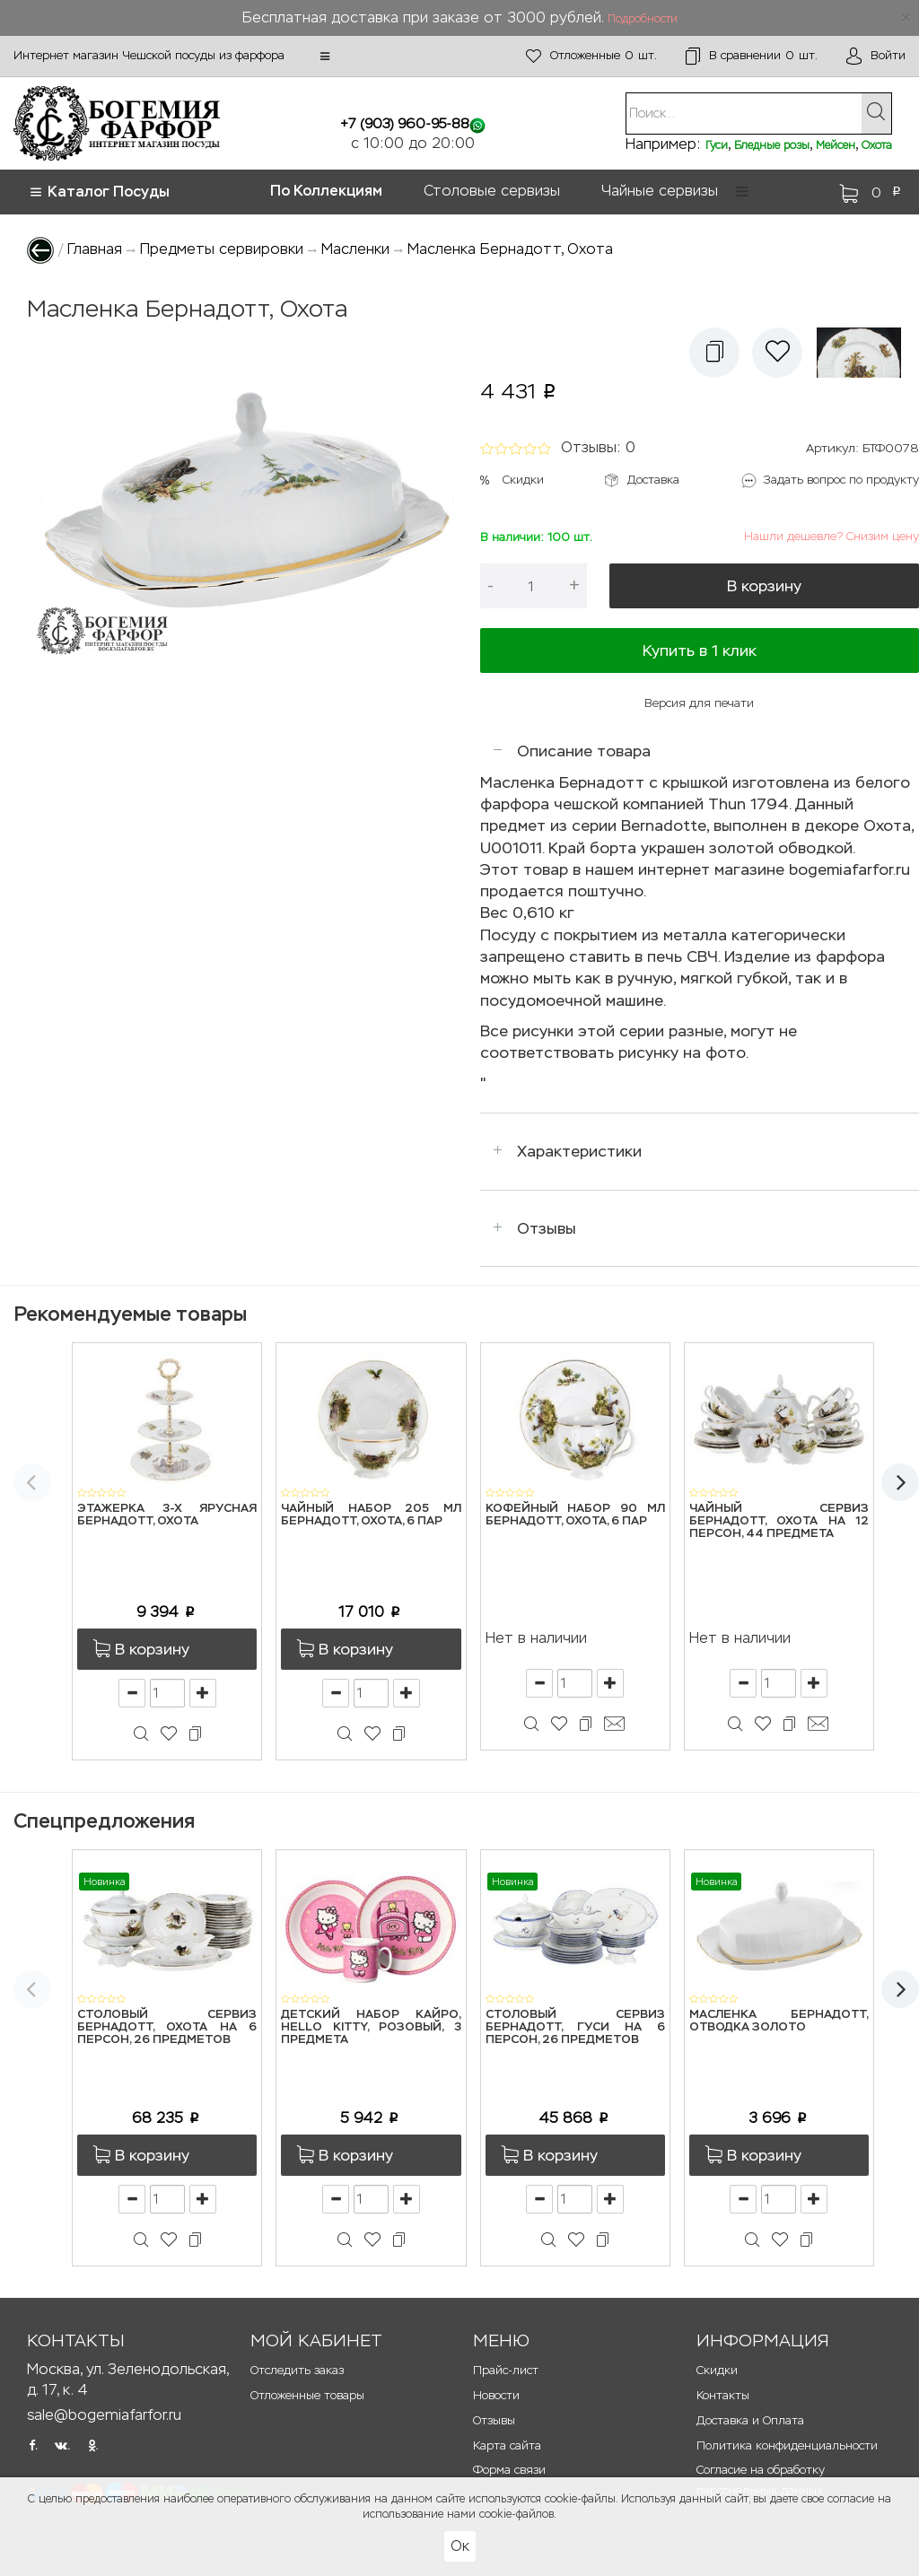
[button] (324, 56)
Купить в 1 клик (700, 650)
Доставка (653, 479)
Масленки (355, 249)
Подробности (643, 19)
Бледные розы (772, 145)
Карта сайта (507, 2445)
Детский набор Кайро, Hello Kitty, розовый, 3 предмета (370, 2028)
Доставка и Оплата (750, 2420)
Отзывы (546, 1228)
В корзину (764, 586)
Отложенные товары (307, 2395)
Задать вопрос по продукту (841, 479)
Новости (496, 2395)
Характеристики (579, 1151)
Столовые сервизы (492, 190)
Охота (877, 145)
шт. (591, 56)
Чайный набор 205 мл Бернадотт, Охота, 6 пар (370, 1515)
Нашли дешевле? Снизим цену (831, 536)
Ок (460, 2546)
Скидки (523, 479)
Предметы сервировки (221, 249)
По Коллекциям (326, 190)
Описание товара (584, 751)
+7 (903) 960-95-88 (404, 123)
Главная (94, 249)
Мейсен (835, 145)
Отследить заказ (297, 2370)
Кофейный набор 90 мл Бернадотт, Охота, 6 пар (575, 1515)
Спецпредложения (104, 1821)
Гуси (716, 145)
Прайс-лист (505, 2370)
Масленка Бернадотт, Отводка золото (779, 2021)
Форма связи (509, 2469)
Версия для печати (699, 703)
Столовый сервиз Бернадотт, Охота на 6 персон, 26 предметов (167, 2028)
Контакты (722, 2395)
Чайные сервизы (659, 190)
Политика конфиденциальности (787, 2445)
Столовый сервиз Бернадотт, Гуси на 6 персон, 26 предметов (575, 2028)
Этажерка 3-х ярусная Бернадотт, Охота (167, 1515)
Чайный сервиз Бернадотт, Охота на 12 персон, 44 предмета (779, 1521)
